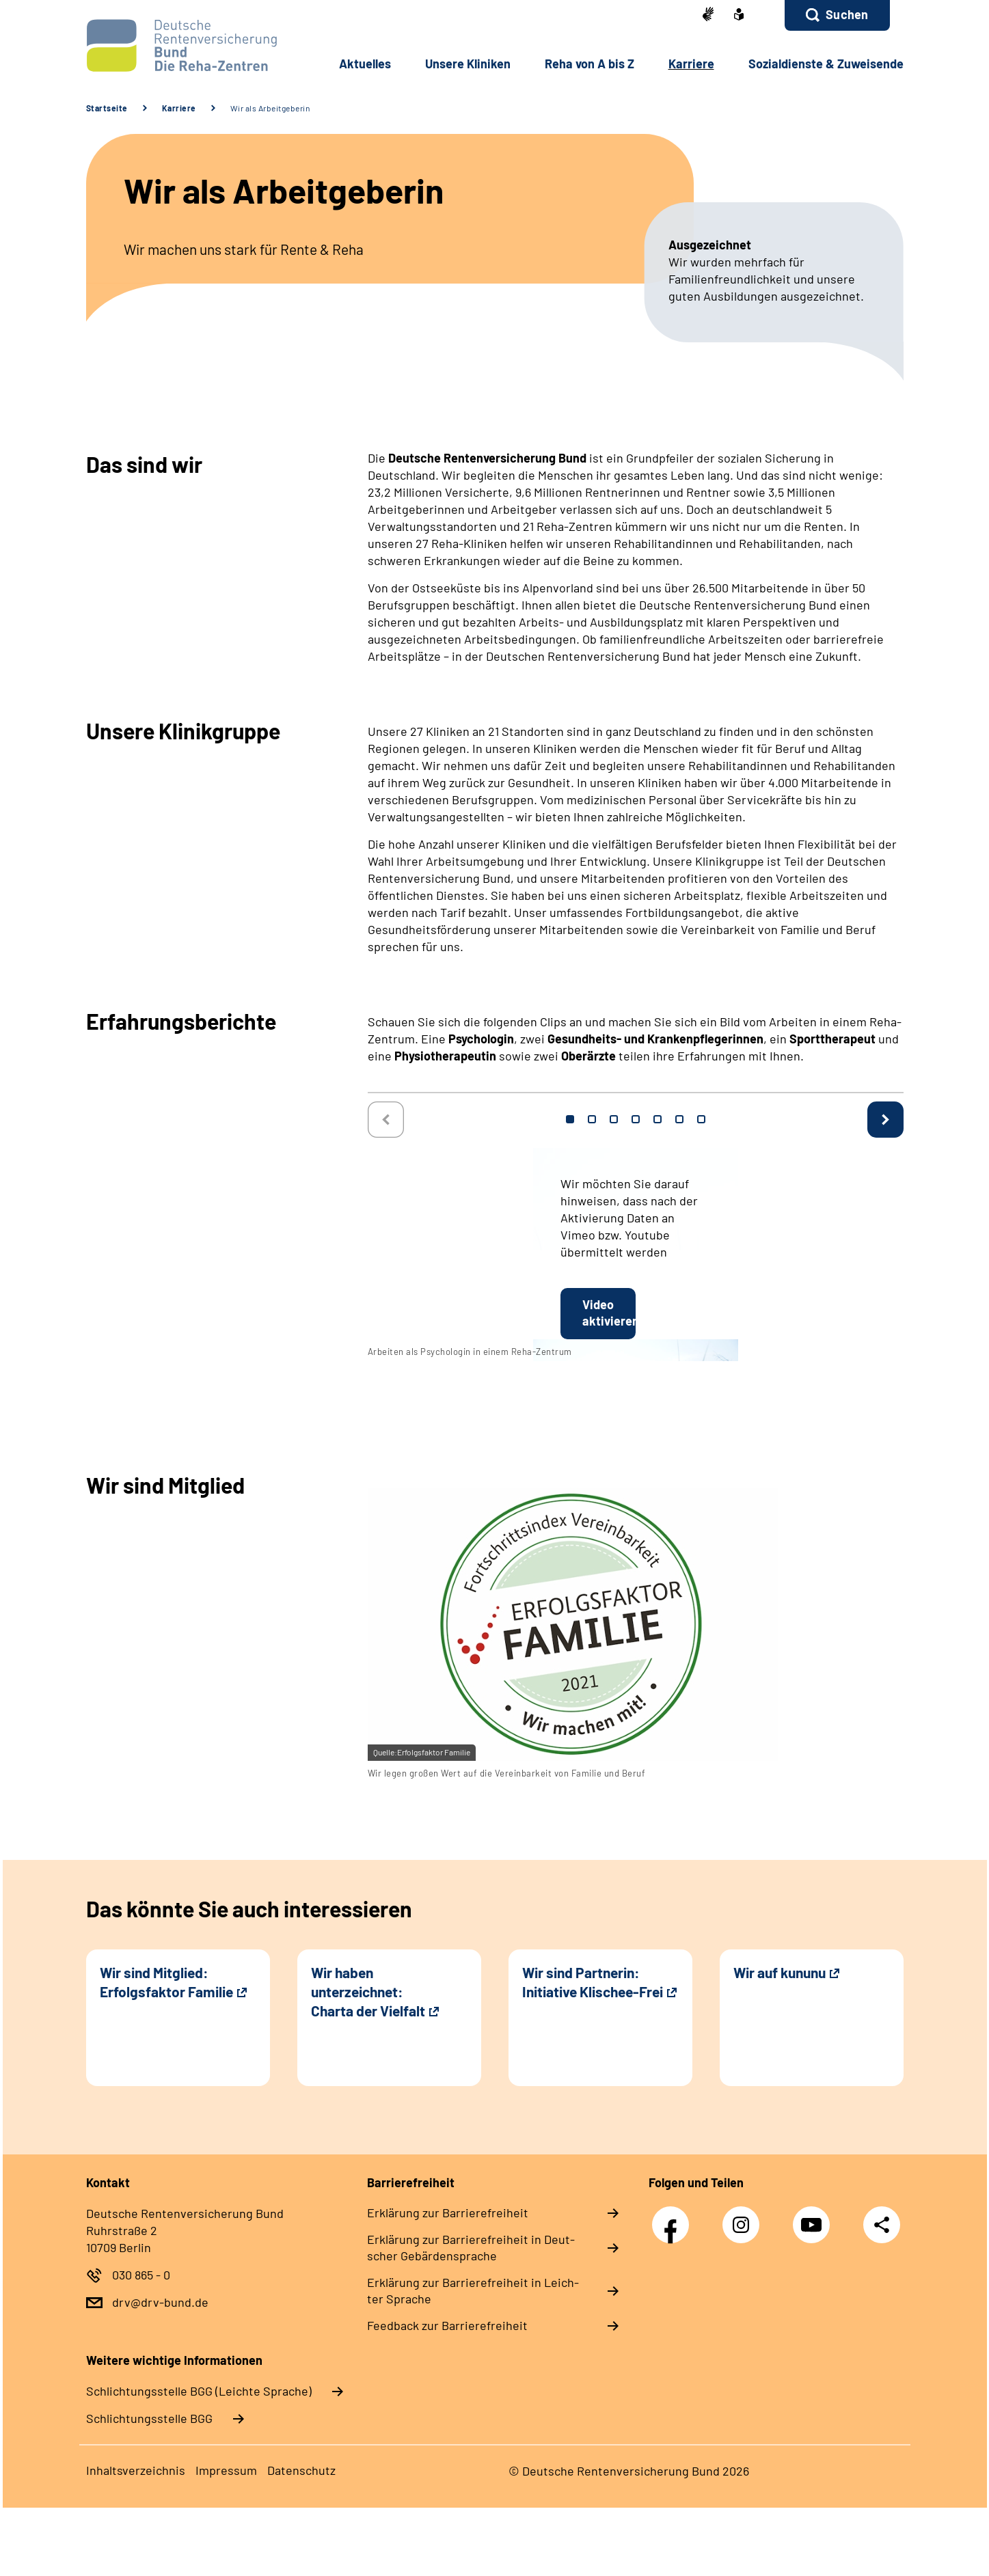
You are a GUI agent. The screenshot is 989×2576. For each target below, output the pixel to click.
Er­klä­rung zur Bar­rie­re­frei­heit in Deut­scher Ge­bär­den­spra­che (471, 2247)
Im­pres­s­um (226, 2470)
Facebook (674, 2217)
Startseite (107, 108)
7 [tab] (701, 1119)
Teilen (881, 2224)
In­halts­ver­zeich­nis (135, 2470)
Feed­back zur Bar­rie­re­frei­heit (447, 2325)
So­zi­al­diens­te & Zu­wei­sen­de (826, 63)
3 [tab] (613, 1119)
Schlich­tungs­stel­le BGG (149, 2418)
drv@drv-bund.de (160, 2302)
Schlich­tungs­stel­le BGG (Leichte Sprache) (199, 2390)
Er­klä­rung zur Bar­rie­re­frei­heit (447, 2212)
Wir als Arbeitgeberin (270, 108)
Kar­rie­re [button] (691, 63)
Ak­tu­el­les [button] (365, 63)
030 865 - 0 (141, 2274)
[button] (837, 15)
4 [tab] (635, 1119)
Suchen (847, 14)
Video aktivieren (609, 1312)
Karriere (179, 108)
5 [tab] (657, 1119)
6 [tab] (679, 1119)
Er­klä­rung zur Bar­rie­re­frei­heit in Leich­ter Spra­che (473, 2290)
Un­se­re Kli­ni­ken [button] (468, 63)
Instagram (744, 2217)
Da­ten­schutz (301, 2470)
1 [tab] (570, 1119)
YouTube (814, 2217)
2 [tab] (591, 1119)
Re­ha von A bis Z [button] (589, 63)
